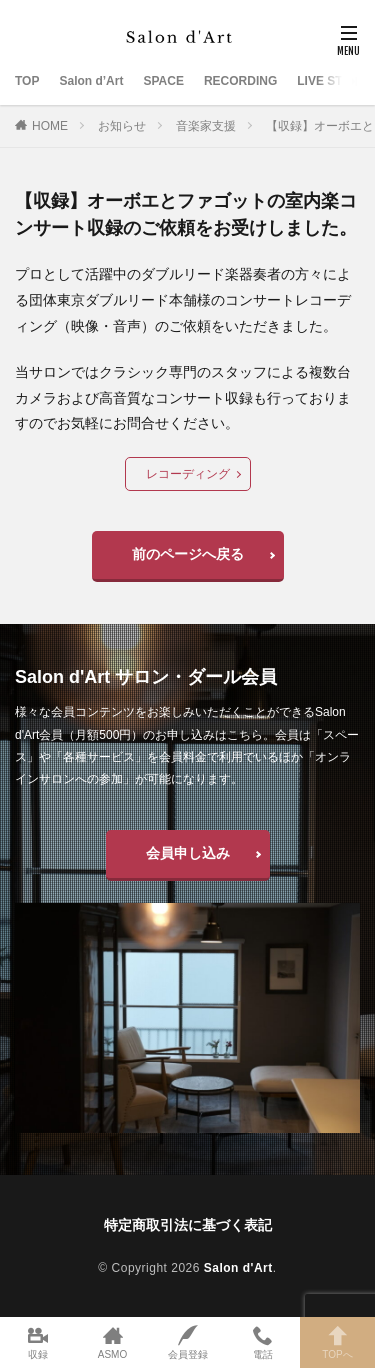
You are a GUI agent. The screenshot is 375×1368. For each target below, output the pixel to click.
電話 (262, 1342)
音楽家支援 (206, 126)
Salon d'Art (238, 1268)
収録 (37, 1342)
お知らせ (122, 126)
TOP (27, 81)
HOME (50, 126)
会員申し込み (188, 853)
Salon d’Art (91, 81)
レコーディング (188, 474)
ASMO (112, 1342)
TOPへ (337, 1342)
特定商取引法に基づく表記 (188, 1225)
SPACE (163, 81)
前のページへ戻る (188, 554)
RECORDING (240, 81)
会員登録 (187, 1342)
